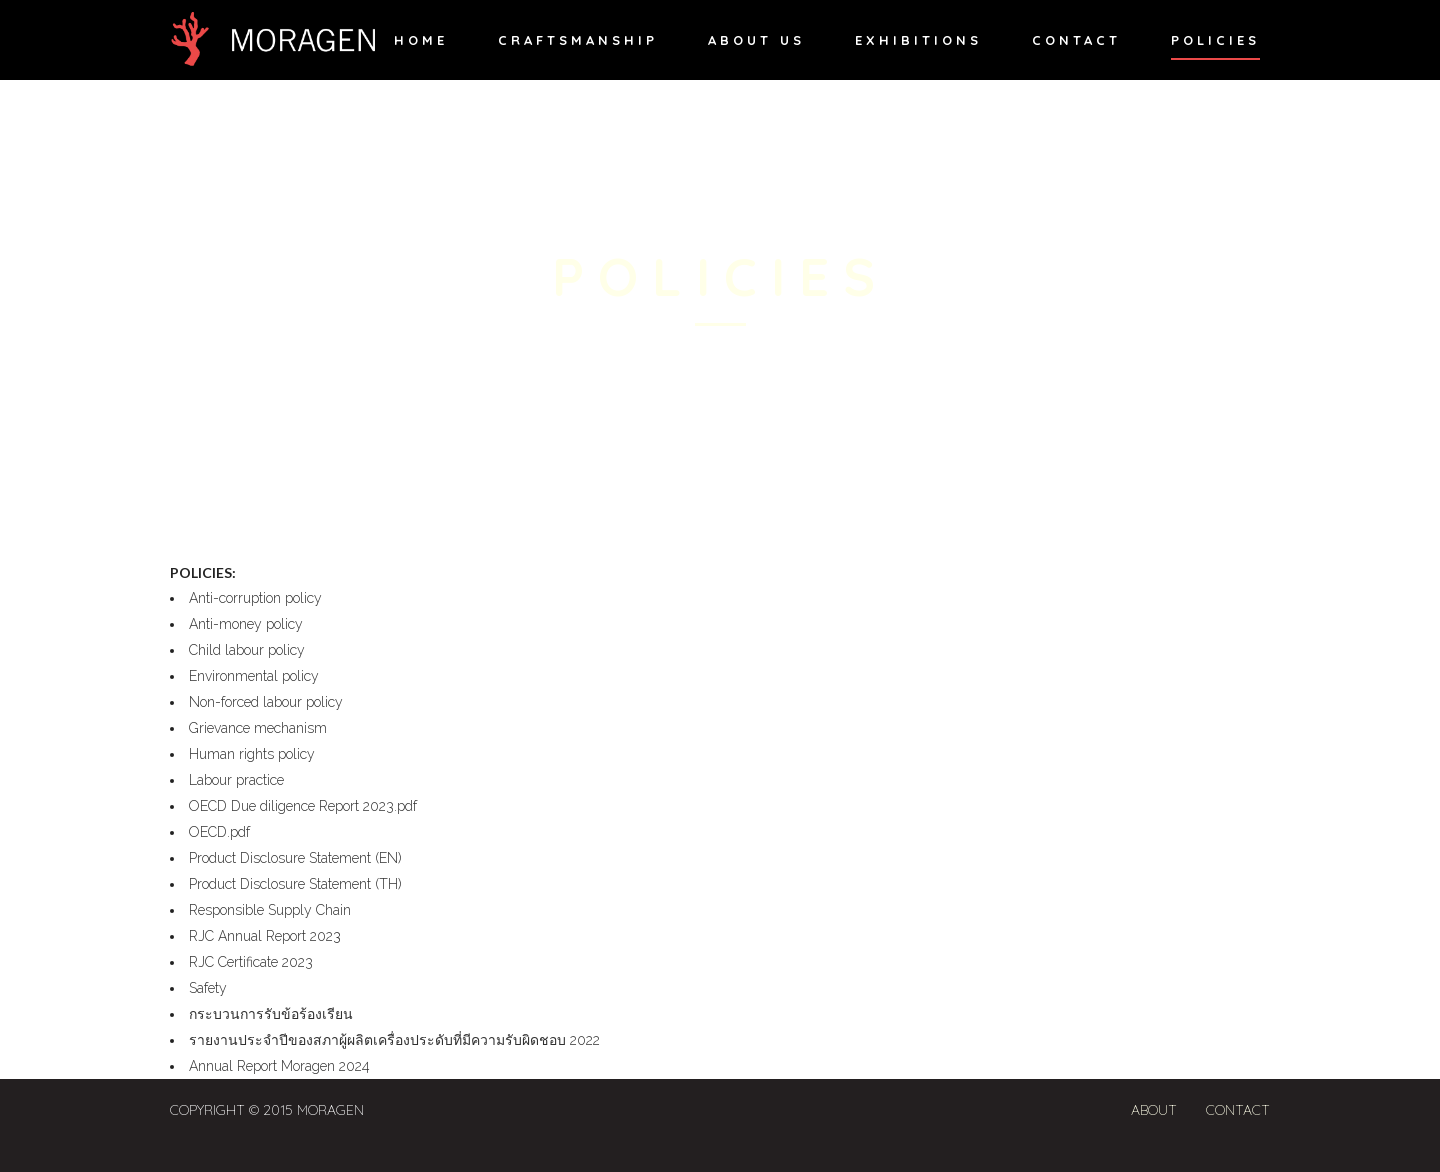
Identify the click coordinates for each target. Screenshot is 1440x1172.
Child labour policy (247, 650)
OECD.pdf (219, 832)
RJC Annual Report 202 (261, 936)
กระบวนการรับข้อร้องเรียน (271, 1014)
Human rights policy (252, 754)
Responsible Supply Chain (270, 910)
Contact (1238, 1110)
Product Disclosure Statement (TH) (295, 884)
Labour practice (238, 780)
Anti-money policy (246, 624)
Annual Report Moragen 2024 (279, 1066)
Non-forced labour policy (268, 702)
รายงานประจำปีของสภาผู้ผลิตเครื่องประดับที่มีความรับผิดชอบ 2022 (394, 1040)
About (1154, 1110)
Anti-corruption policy (255, 598)
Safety (208, 988)
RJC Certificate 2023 (251, 962)
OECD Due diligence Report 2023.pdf (303, 806)
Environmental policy (254, 676)
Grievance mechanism (258, 728)
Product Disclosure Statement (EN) (301, 858)
